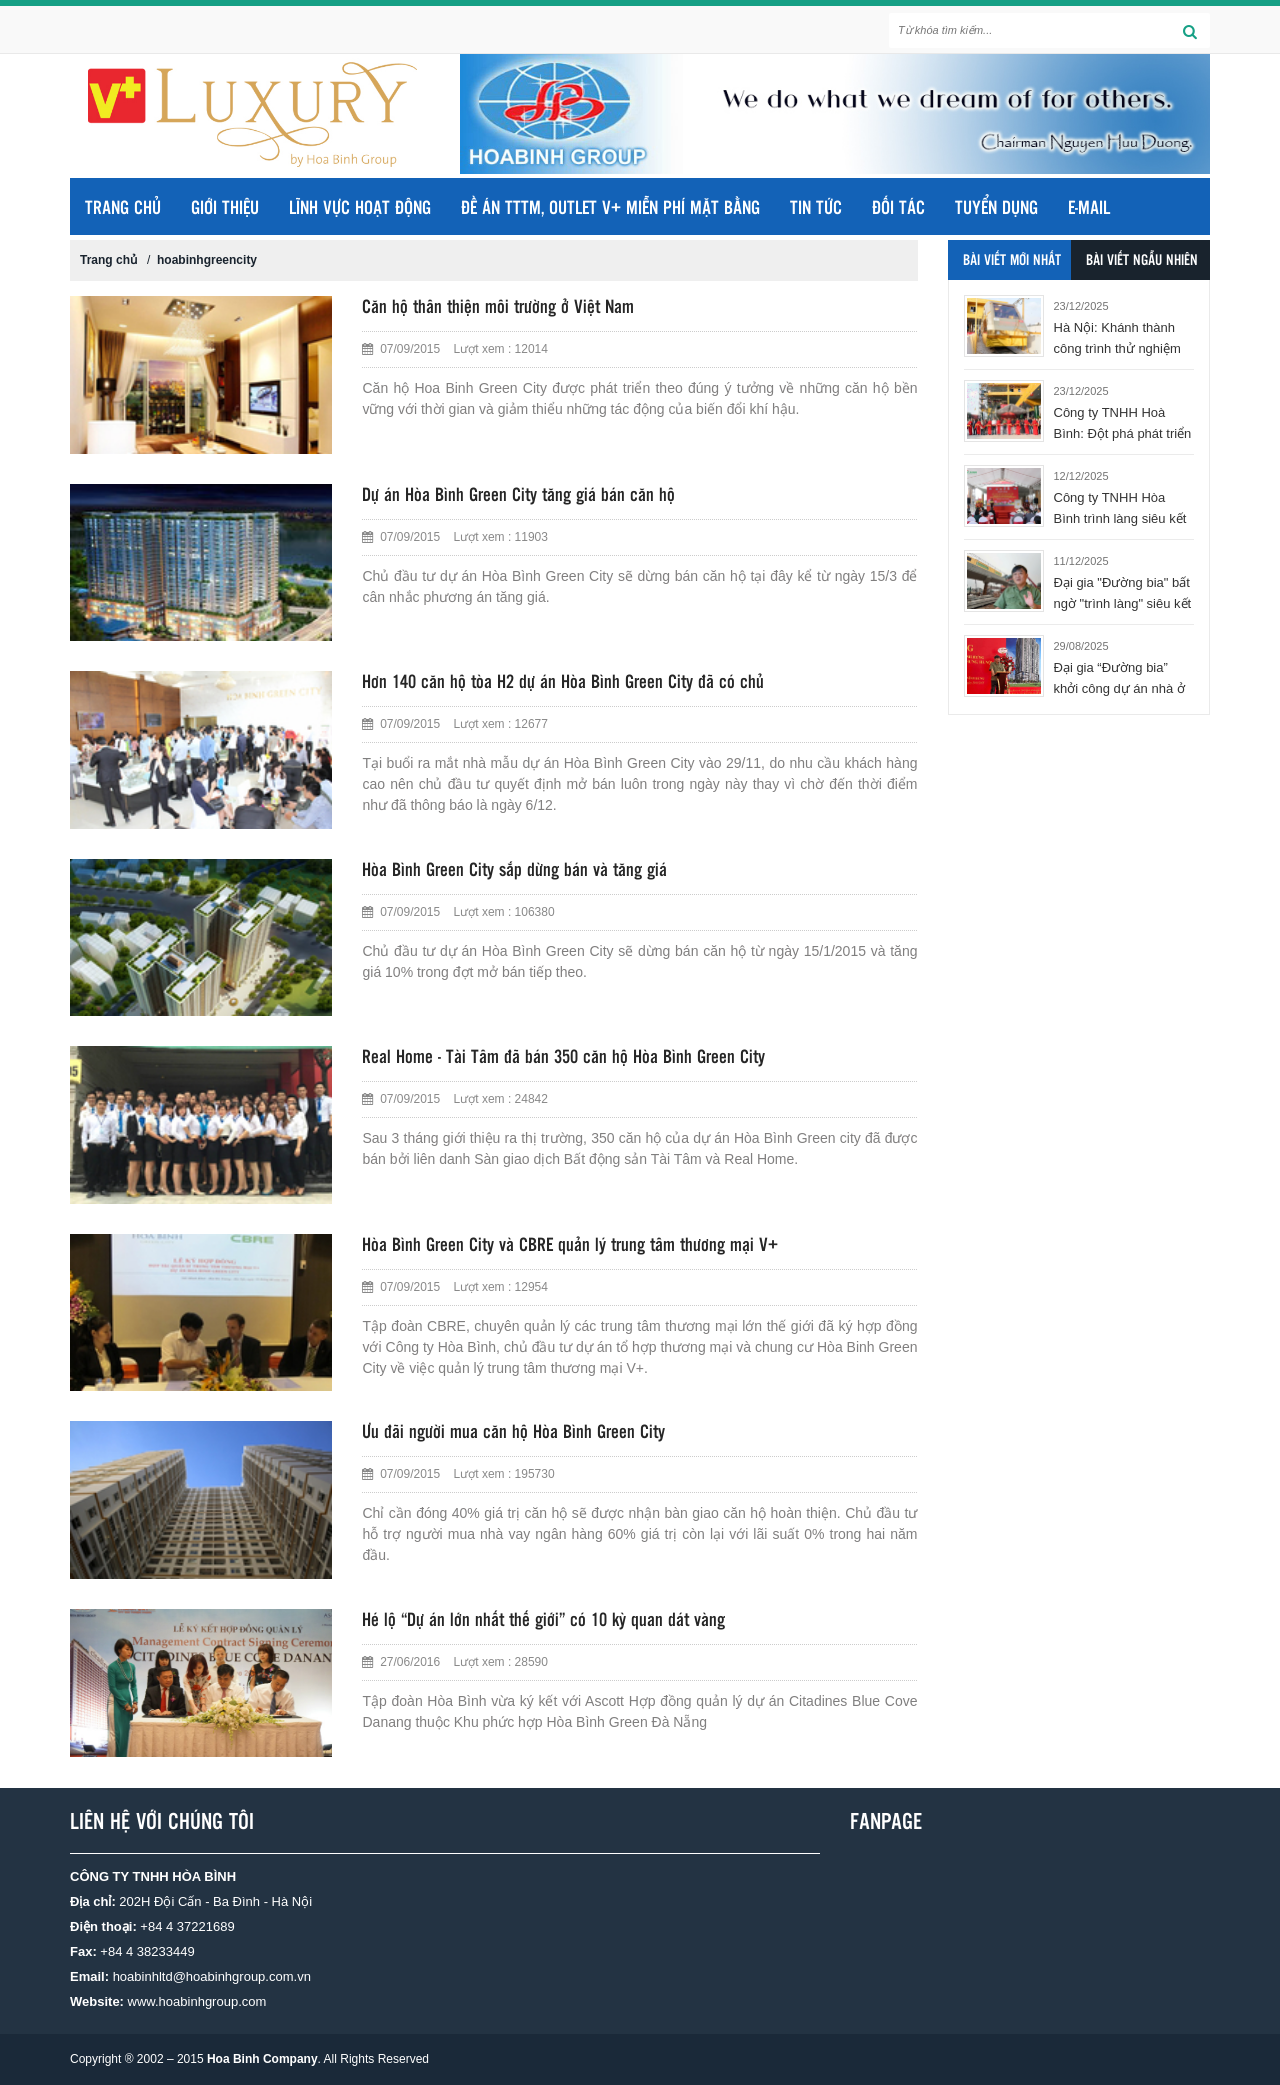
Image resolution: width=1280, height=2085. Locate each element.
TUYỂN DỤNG (996, 209)
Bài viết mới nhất (1012, 261)
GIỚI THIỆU (225, 209)
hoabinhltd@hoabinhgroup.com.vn (212, 1976)
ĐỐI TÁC (898, 209)
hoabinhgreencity (207, 260)
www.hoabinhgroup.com (197, 2001)
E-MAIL (1089, 209)
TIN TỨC (816, 209)
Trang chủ (123, 209)
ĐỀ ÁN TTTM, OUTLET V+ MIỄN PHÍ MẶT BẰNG (610, 209)
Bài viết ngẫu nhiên (1142, 261)
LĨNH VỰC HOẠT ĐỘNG (360, 209)
